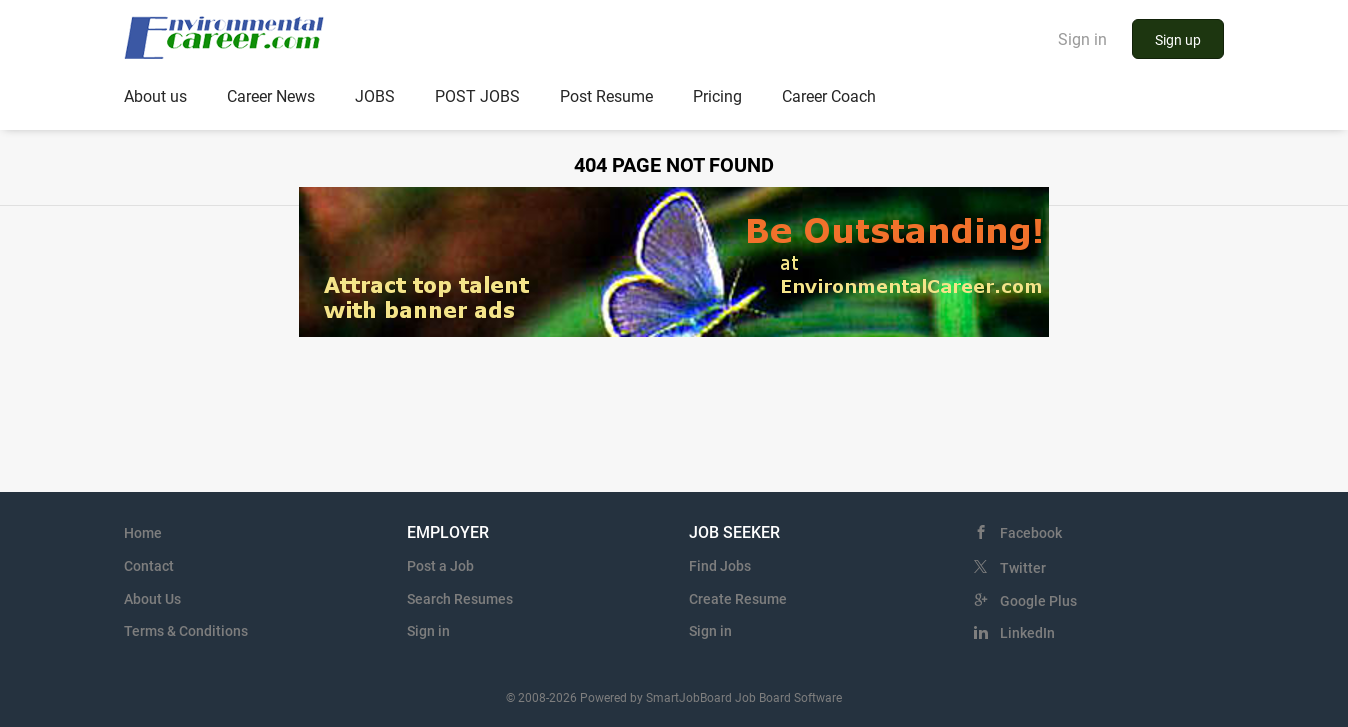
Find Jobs (720, 566)
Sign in (1082, 39)
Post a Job (440, 566)
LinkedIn (1027, 633)
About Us (152, 599)
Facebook (1031, 533)
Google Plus (1038, 601)
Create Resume (738, 599)
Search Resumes (460, 599)
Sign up (1178, 40)
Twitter (1023, 568)
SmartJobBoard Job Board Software (744, 698)
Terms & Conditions (186, 631)
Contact (149, 566)
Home (143, 533)
